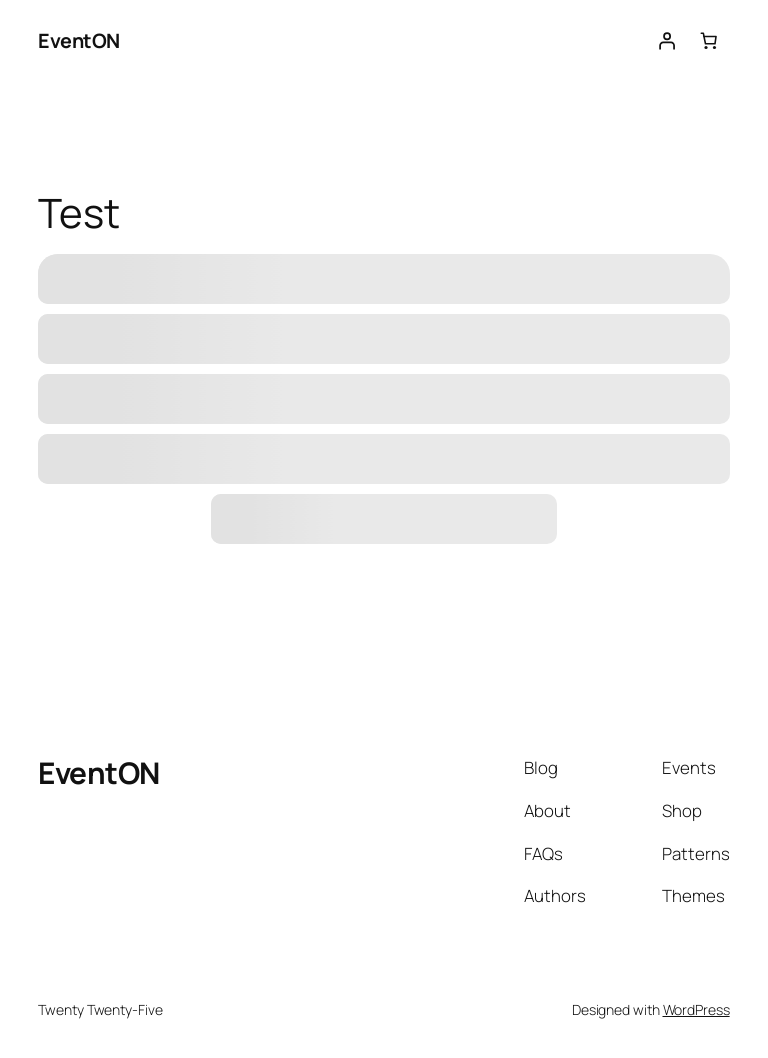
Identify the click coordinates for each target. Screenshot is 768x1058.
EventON (79, 40)
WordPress (696, 1009)
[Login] (666, 41)
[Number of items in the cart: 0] (708, 41)
